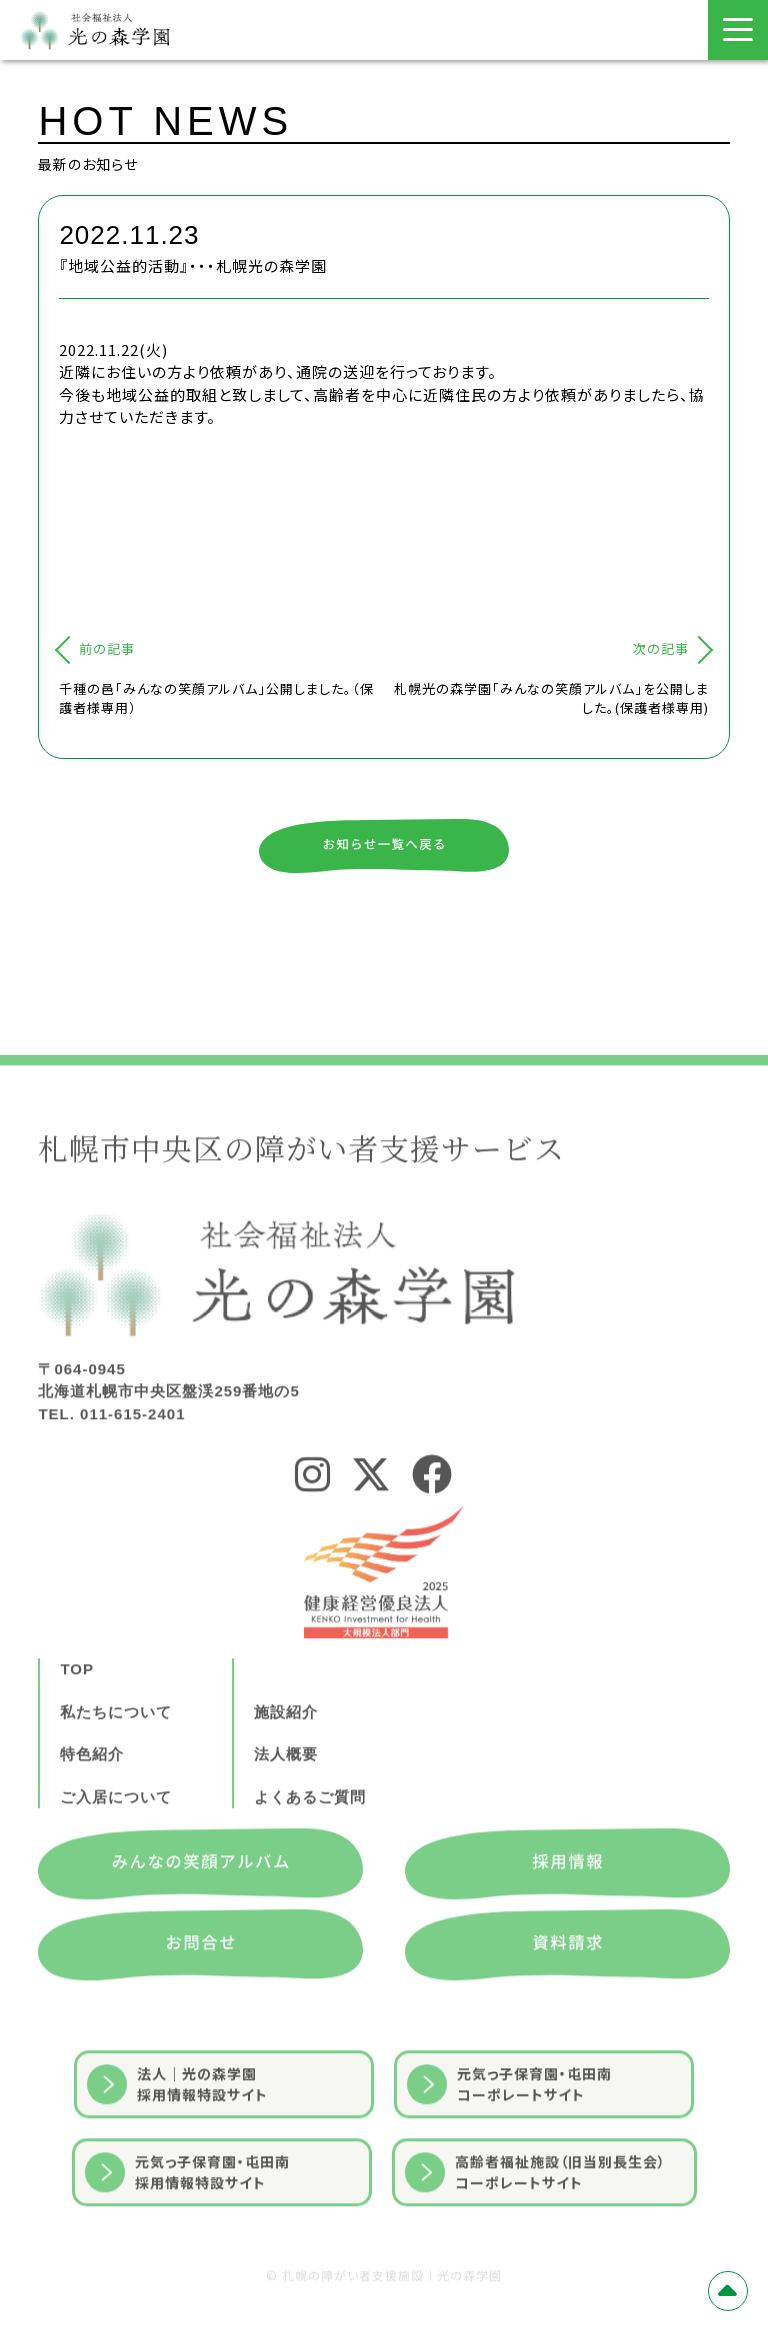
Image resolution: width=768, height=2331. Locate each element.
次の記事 (661, 648)
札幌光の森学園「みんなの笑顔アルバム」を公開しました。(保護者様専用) (551, 698)
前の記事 (107, 648)
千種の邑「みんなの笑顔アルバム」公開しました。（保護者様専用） (216, 698)
